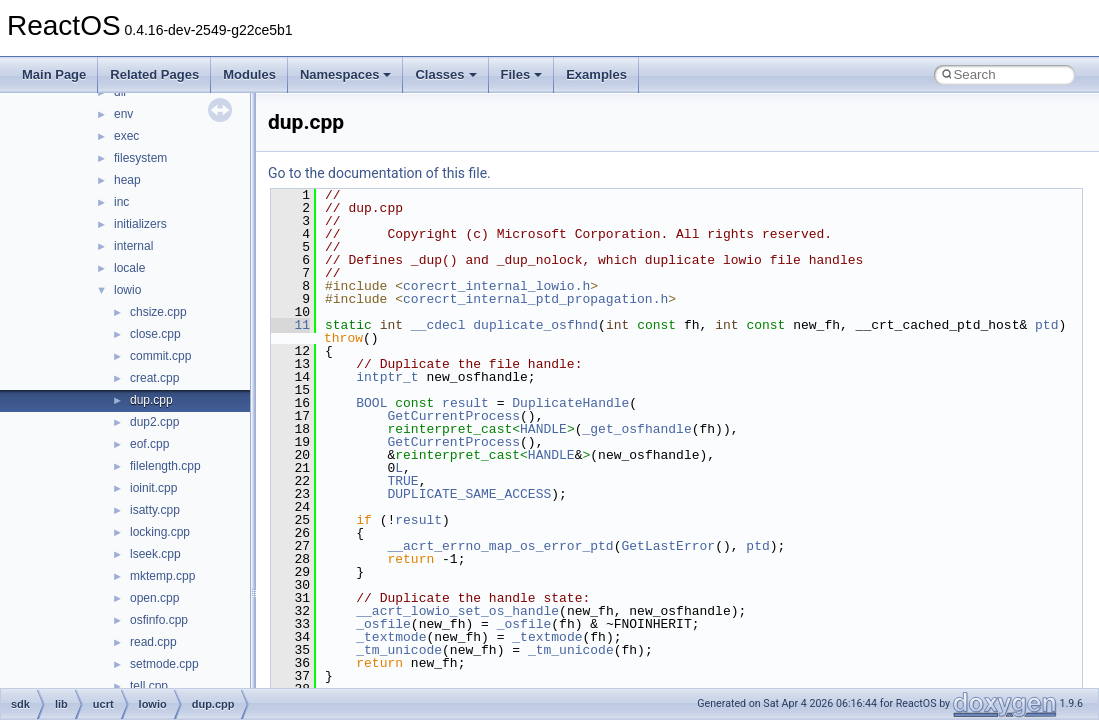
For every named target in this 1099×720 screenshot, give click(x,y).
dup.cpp (151, 400)
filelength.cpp (165, 466)
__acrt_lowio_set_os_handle (457, 611)
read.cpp (153, 642)
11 (290, 325)
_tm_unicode (399, 650)
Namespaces (346, 74)
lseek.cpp (155, 554)
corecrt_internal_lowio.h (496, 286)
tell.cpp (149, 686)
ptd (1046, 325)
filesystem (140, 158)
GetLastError (668, 546)
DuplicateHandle (570, 403)
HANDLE (543, 429)
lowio (127, 290)
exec (126, 136)
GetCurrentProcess (453, 416)
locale (129, 268)
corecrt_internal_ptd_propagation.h (535, 299)
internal (133, 246)
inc (121, 202)
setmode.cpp (164, 664)
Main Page (54, 74)
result (465, 403)
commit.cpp (160, 356)
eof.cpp (149, 444)
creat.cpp (154, 378)
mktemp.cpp (162, 576)
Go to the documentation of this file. (379, 173)
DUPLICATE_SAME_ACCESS (469, 494)
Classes (445, 74)
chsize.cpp (158, 312)
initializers (140, 224)
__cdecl (438, 325)
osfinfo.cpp (159, 620)
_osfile (383, 624)
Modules (249, 74)
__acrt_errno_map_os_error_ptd (500, 546)
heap (127, 180)
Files (522, 74)
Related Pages (154, 74)
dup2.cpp (154, 422)
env (123, 114)
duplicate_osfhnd (535, 325)
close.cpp (155, 334)
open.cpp (154, 598)
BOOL (371, 403)
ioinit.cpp (153, 488)
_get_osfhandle (636, 429)
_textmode (391, 637)
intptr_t (387, 377)
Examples (596, 74)
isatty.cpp (155, 510)
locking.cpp (160, 532)
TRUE (402, 481)
